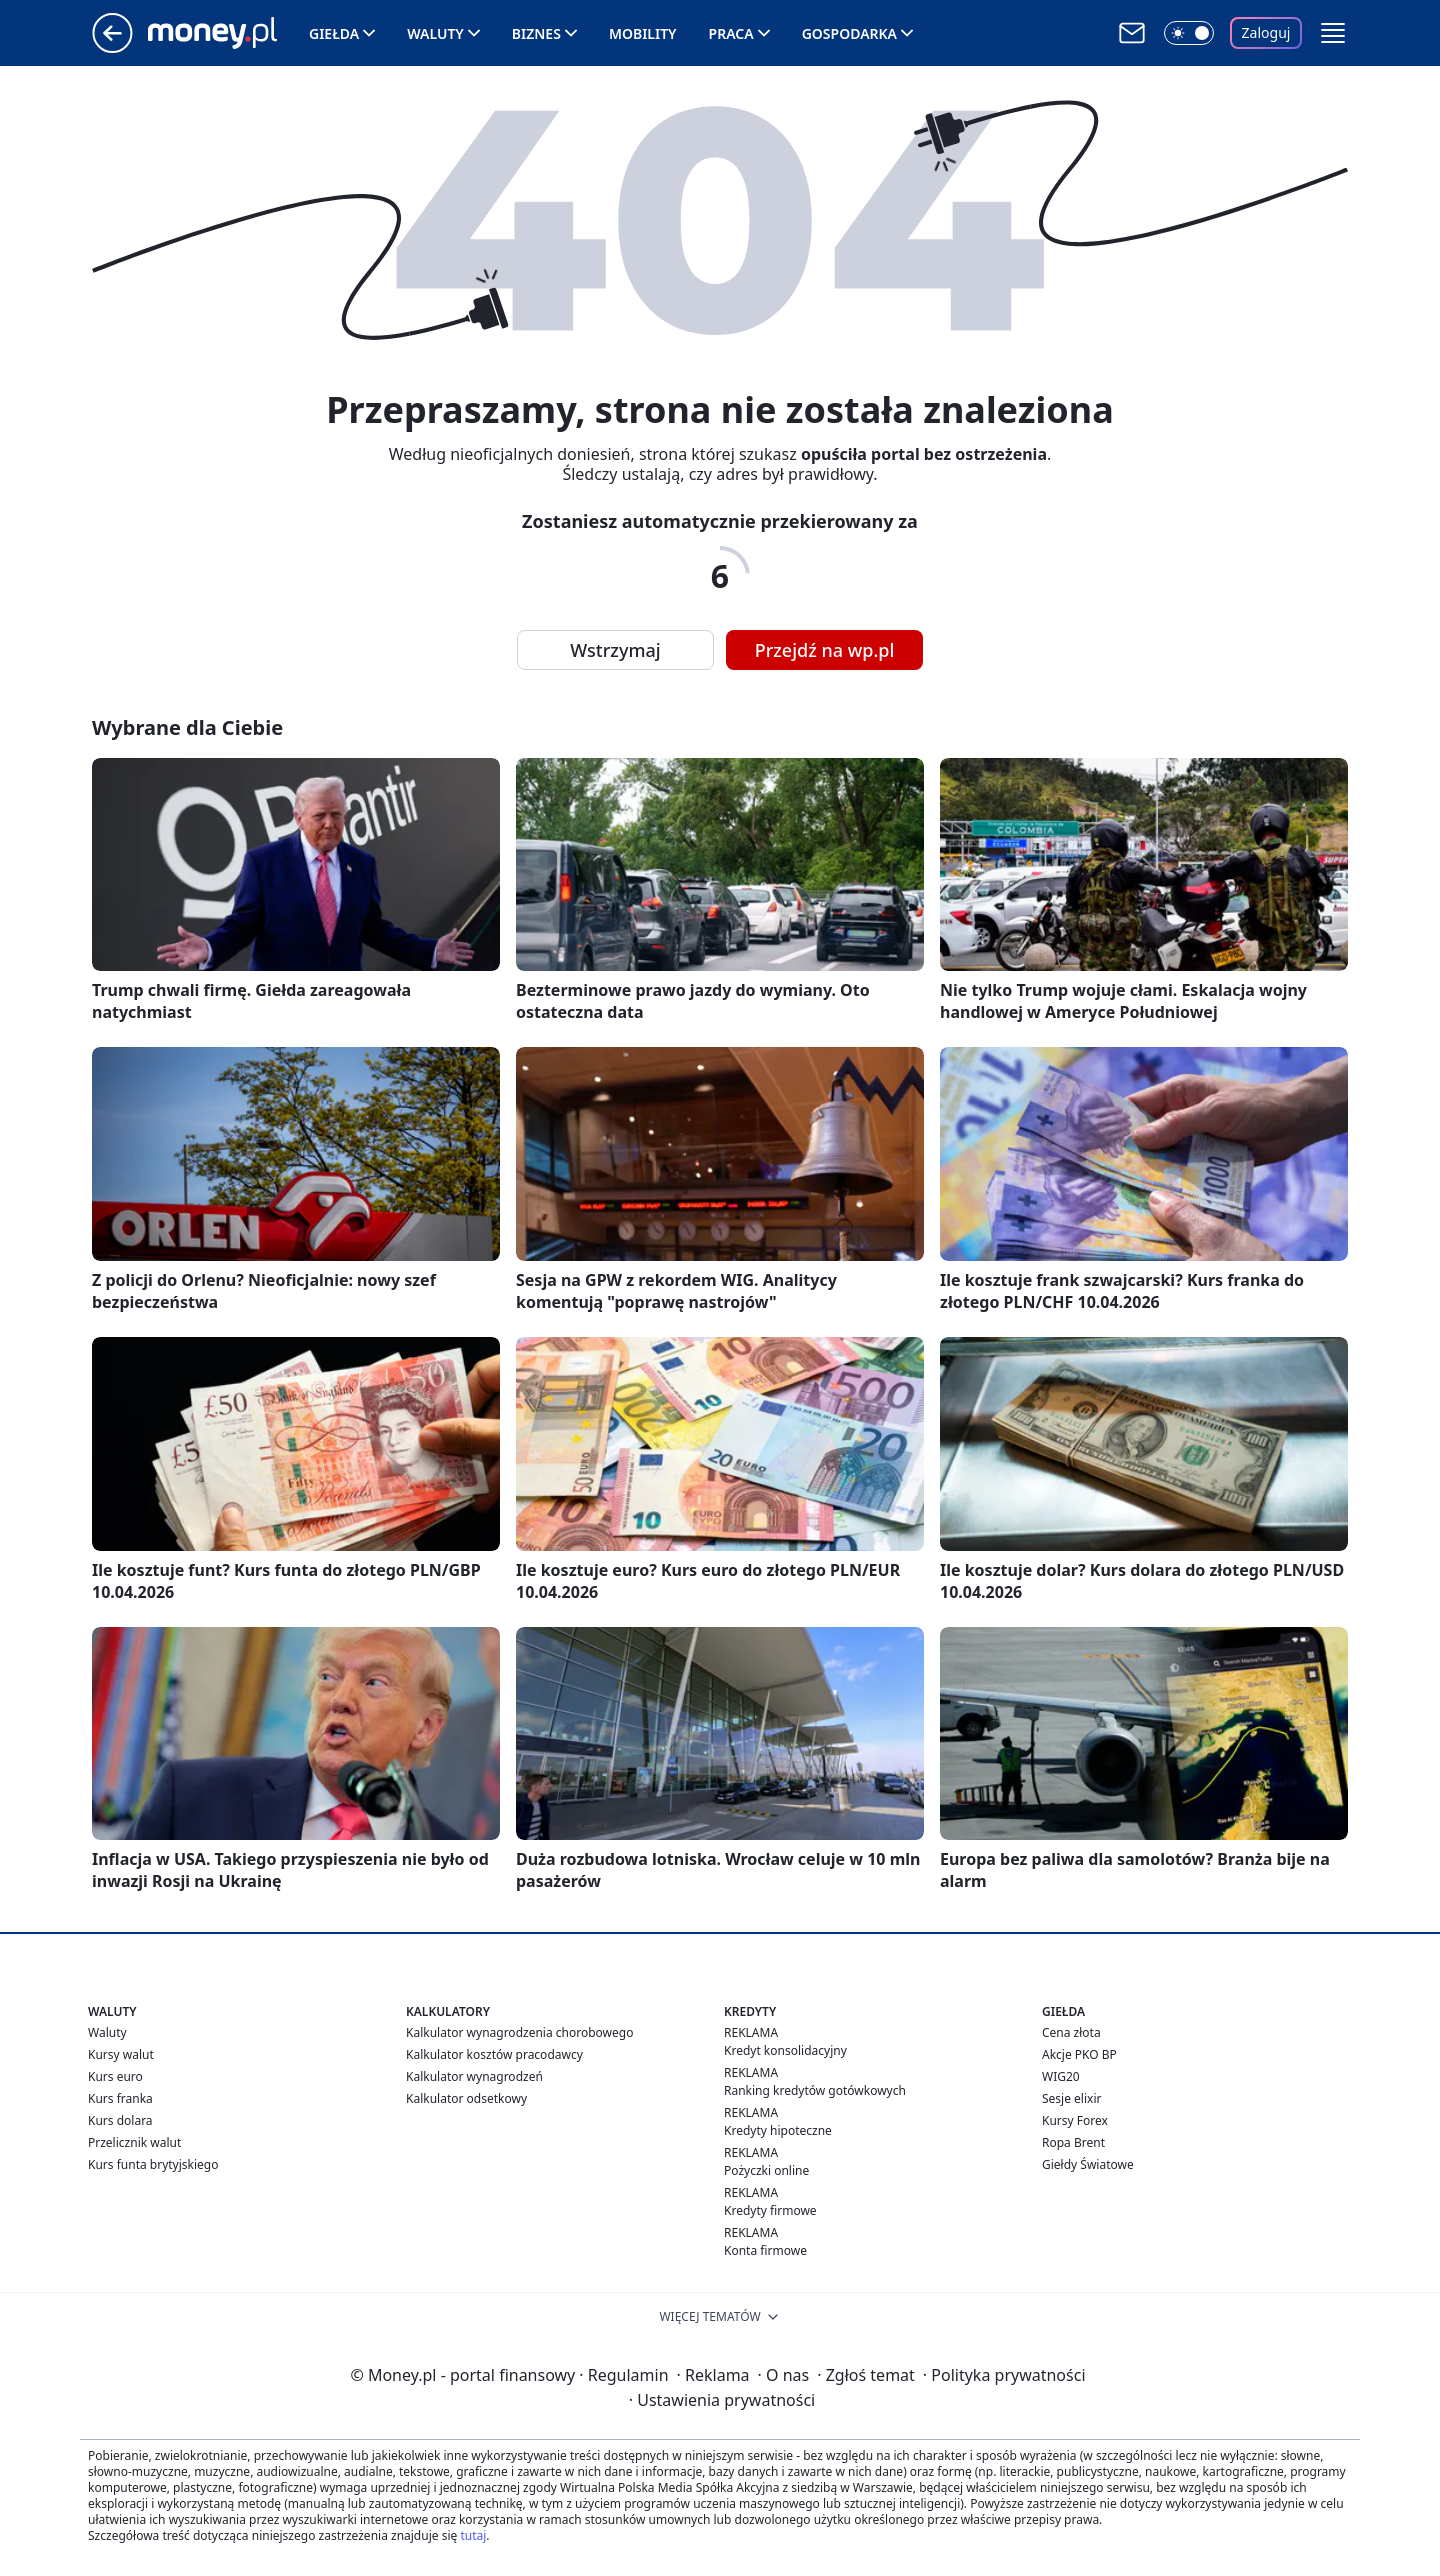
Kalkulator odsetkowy (466, 2098)
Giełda (334, 33)
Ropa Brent (1073, 2142)
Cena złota (1071, 2032)
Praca (731, 33)
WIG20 (1061, 2076)
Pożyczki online (766, 2170)
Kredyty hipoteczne (778, 2130)
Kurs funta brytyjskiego (153, 2164)
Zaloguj (1266, 32)
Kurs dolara (120, 2120)
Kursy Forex (1075, 2120)
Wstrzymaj (615, 650)
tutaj (473, 2535)
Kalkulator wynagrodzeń (474, 2076)
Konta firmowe (765, 2250)
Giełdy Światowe (1088, 2164)
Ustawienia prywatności (722, 2400)
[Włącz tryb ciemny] (1189, 33)
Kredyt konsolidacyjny (785, 2050)
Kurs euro (115, 2076)
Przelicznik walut (134, 2142)
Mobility (643, 33)
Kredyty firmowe (770, 2210)
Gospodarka (849, 33)
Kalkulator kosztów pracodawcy (494, 2054)
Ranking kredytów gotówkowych (815, 2090)
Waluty (435, 33)
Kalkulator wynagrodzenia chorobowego (519, 2032)
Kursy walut (121, 2054)
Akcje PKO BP (1079, 2054)
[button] (1333, 33)
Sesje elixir (1071, 2098)
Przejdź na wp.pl (825, 650)
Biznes (536, 33)
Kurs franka (120, 2098)
